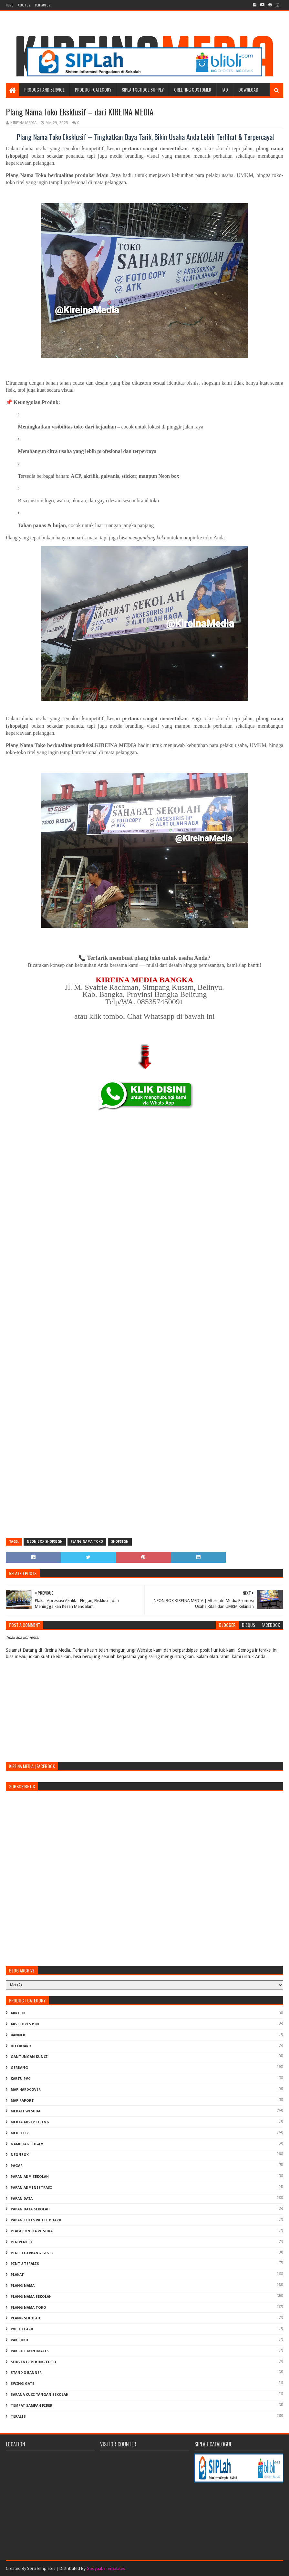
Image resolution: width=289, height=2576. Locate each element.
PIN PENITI (21, 2242)
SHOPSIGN (120, 1541)
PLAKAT (17, 2275)
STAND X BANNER (26, 2373)
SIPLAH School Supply (143, 89)
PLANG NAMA (23, 2286)
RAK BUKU (19, 2340)
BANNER (18, 2035)
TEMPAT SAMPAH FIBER (31, 2406)
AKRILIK (18, 2013)
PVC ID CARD (22, 2329)
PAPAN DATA (22, 2199)
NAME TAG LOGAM (27, 2144)
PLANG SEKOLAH (25, 2318)
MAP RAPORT (22, 2101)
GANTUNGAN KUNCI (29, 2057)
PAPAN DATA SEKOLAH (30, 2209)
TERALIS (18, 2416)
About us (24, 5)
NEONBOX (20, 2155)
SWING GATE (22, 2384)
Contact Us (42, 5)
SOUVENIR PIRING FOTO (33, 2362)
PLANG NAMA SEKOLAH (31, 2297)
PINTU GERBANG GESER (32, 2253)
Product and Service (44, 89)
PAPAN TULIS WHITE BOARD (36, 2220)
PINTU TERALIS (25, 2264)
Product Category (93, 89)
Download (248, 89)
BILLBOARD (21, 2046)
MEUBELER (20, 2133)
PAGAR (17, 2166)
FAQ (225, 89)
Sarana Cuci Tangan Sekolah (39, 2395)
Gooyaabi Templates (106, 2568)
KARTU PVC (20, 2079)
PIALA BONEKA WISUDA (32, 2231)
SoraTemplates (41, 2568)
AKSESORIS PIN (25, 2024)
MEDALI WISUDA (25, 2111)
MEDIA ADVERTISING (30, 2122)
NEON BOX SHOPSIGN (45, 1541)
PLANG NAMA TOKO (87, 1541)
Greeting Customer (192, 89)
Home (9, 5)
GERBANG (19, 2068)
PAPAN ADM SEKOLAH (30, 2177)
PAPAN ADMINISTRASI (31, 2188)
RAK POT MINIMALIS (30, 2351)
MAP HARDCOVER (26, 2090)
